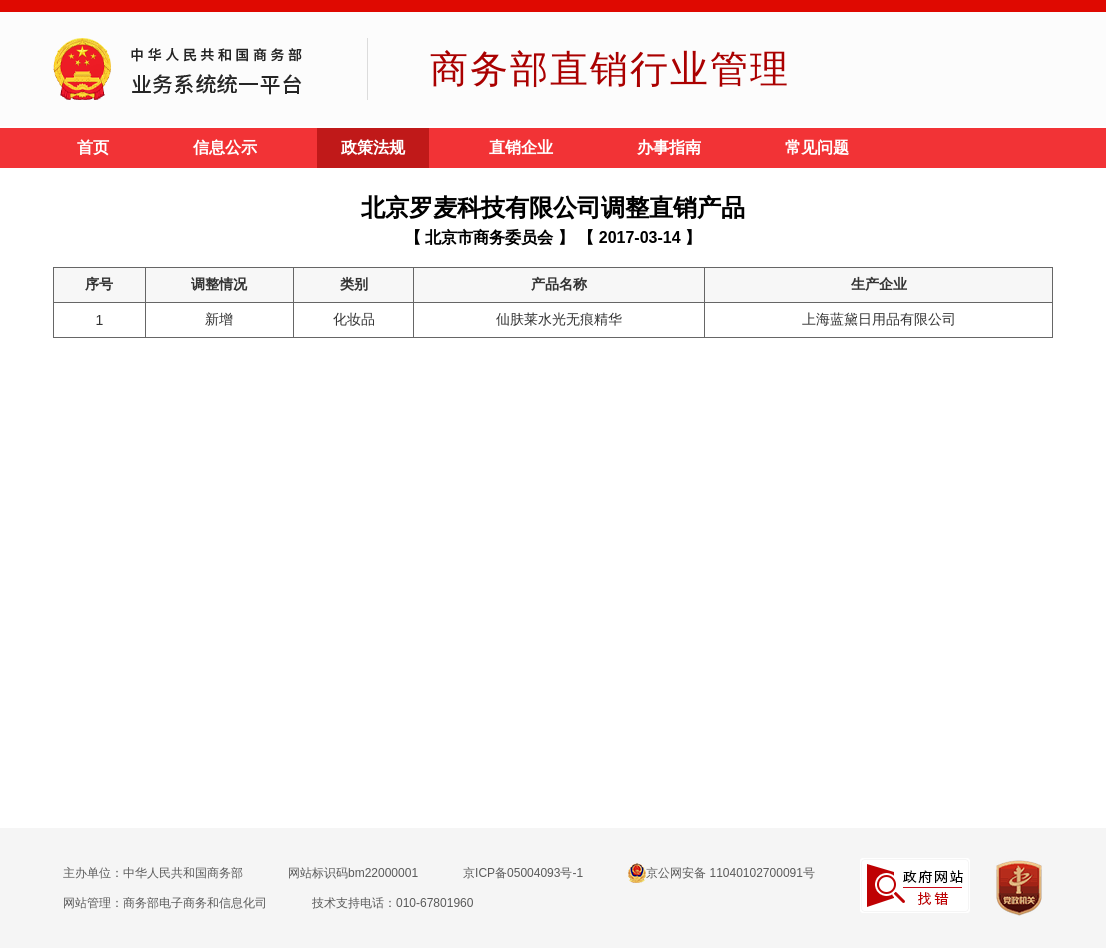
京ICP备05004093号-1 (523, 873)
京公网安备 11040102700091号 (721, 873)
